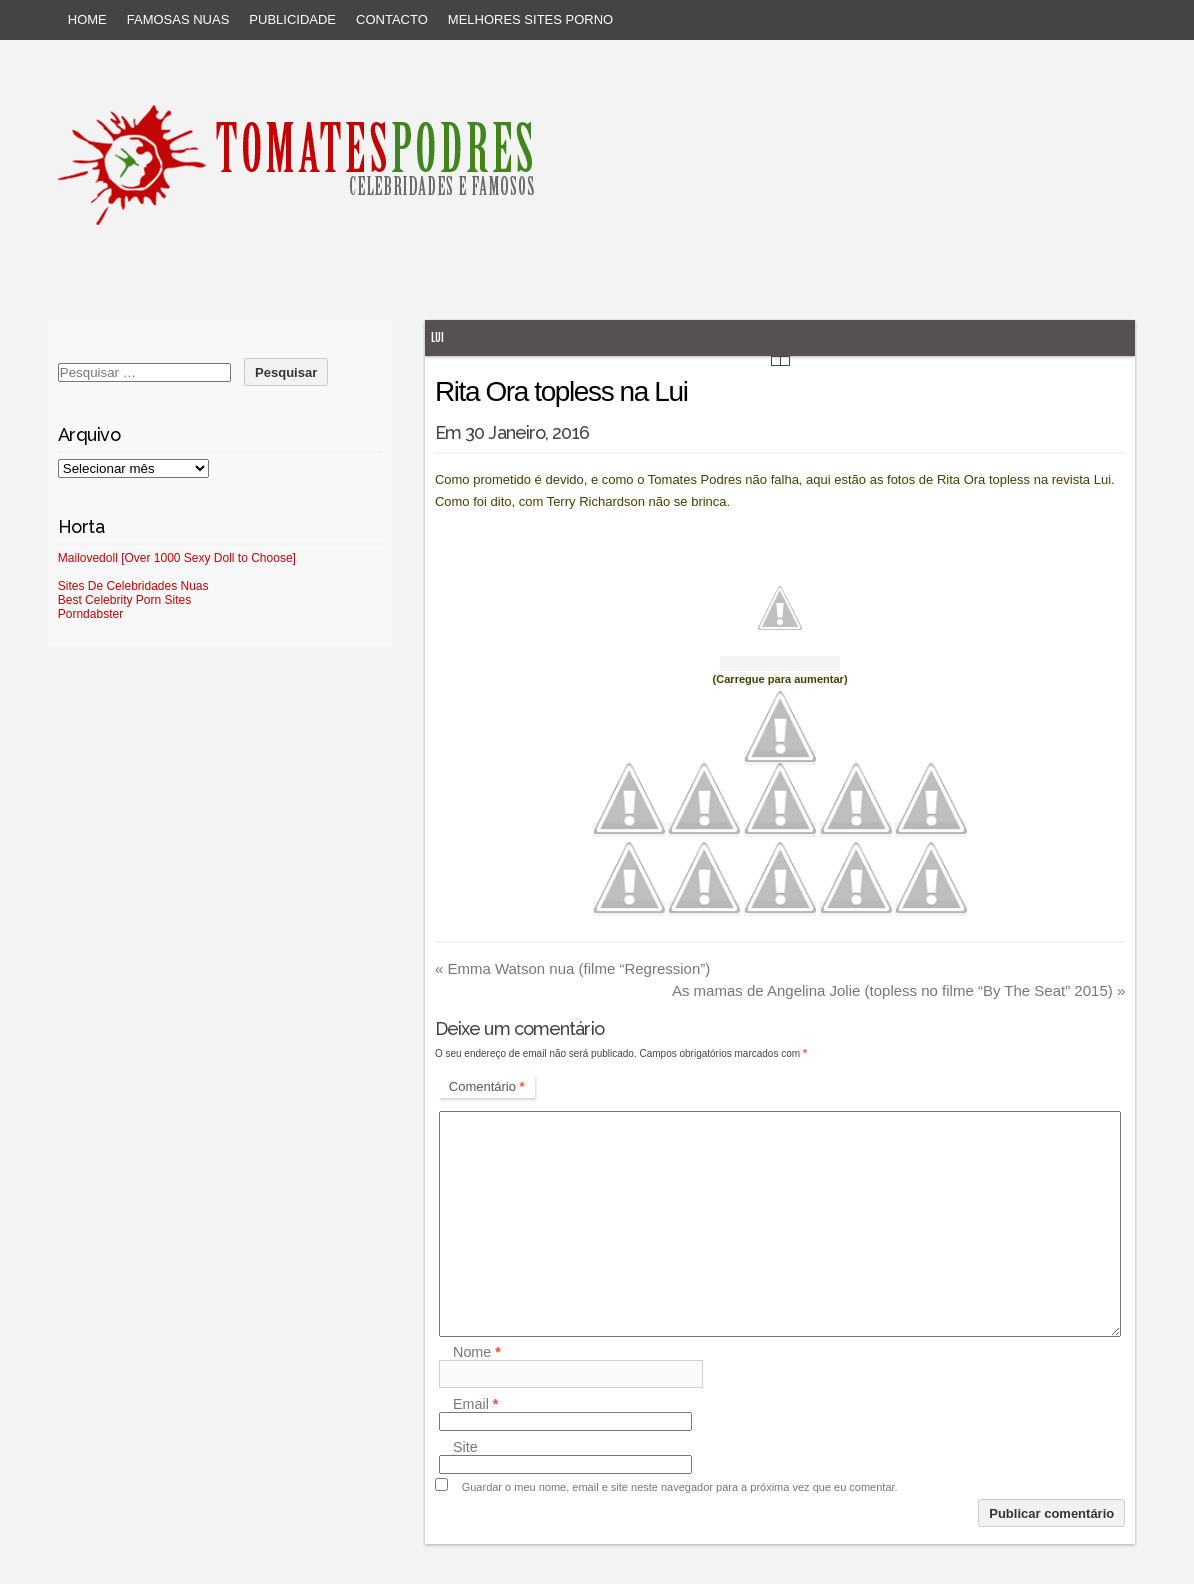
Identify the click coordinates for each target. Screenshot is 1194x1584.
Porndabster (90, 614)
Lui (437, 337)
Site (465, 1447)
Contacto (392, 19)
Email (475, 1404)
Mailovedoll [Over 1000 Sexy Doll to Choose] (177, 558)
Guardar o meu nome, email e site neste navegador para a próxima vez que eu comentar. (680, 1487)
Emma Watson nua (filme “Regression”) (572, 968)
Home (87, 19)
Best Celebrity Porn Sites (124, 600)
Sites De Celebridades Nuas (133, 586)
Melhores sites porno (530, 19)
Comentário (487, 1086)
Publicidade (292, 19)
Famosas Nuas (178, 19)
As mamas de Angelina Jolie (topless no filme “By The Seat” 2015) (898, 990)
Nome (477, 1352)
